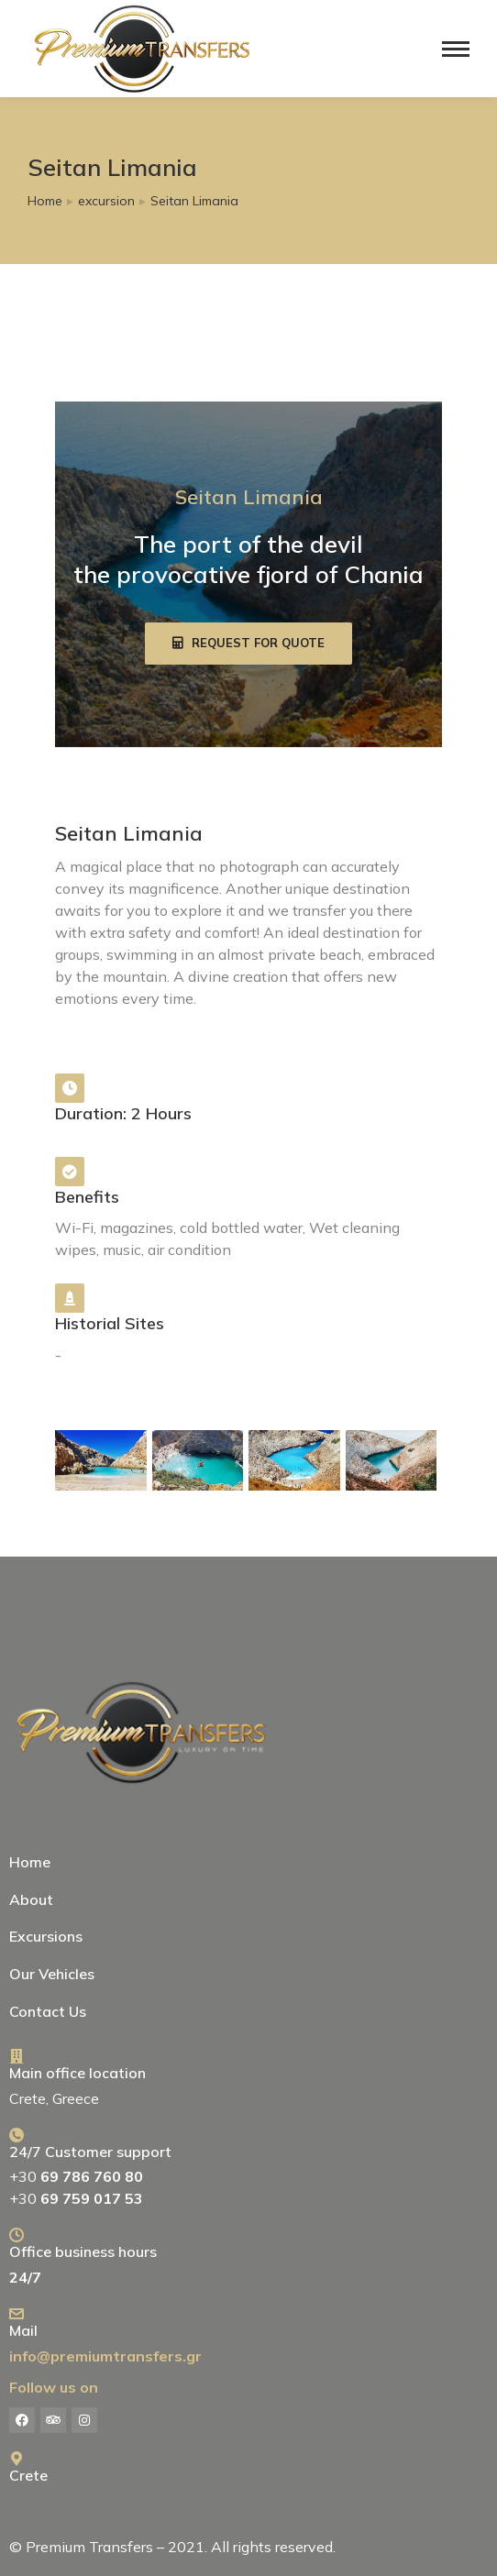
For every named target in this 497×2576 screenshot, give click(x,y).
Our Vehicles (51, 1974)
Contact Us (47, 2011)
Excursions (50, 1936)
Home (29, 1862)
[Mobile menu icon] (455, 49)
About (31, 1899)
